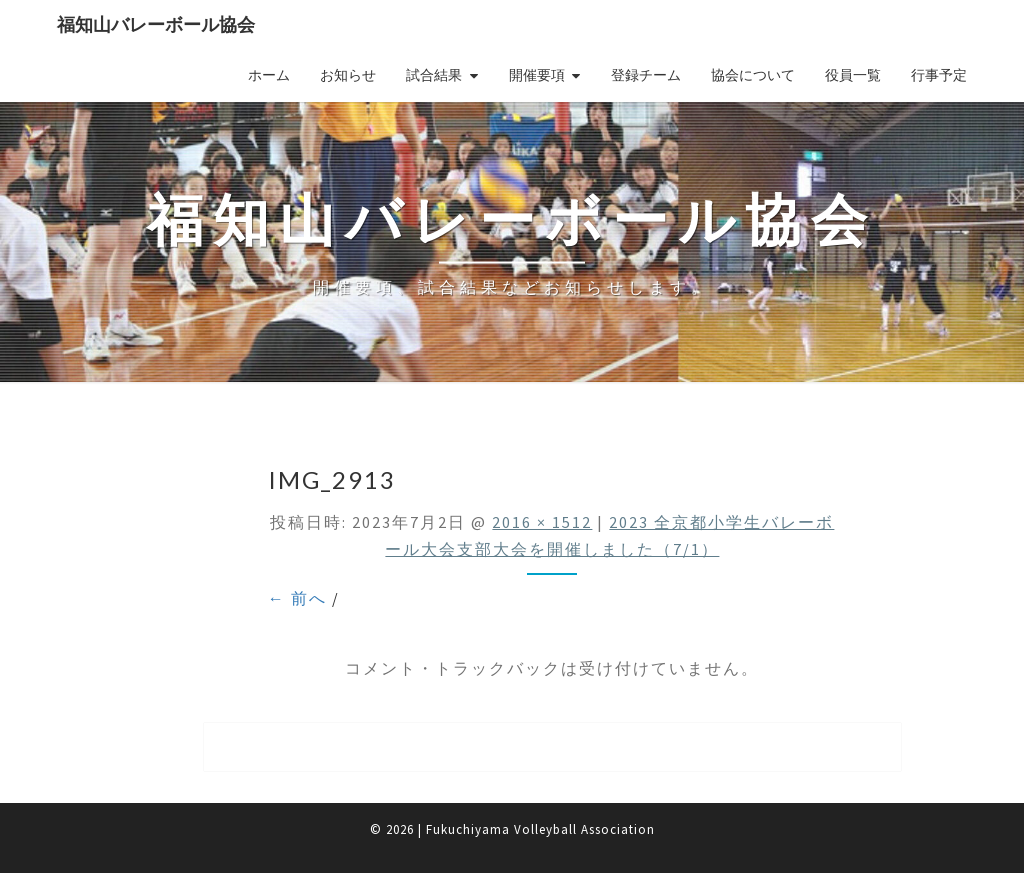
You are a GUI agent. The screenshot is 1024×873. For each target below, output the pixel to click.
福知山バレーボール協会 (156, 24)
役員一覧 (853, 75)
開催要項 (537, 75)
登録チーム (646, 75)
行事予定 (939, 75)
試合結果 (434, 75)
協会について (753, 75)
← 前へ (297, 598)
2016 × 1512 (542, 522)
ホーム (269, 75)
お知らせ (348, 75)
